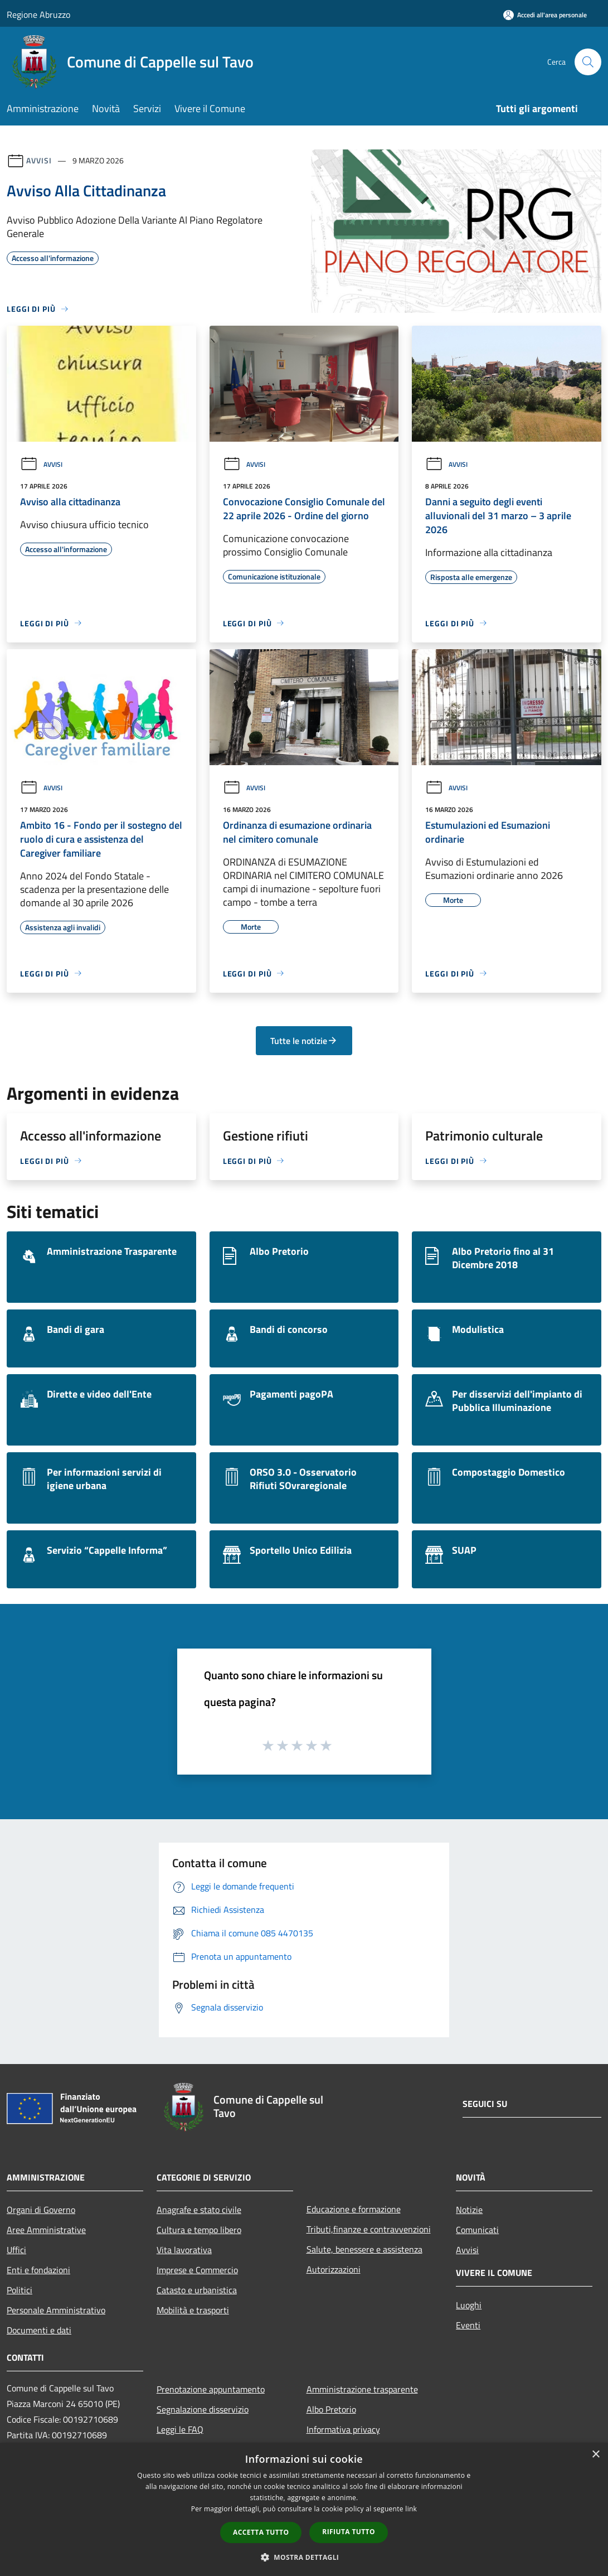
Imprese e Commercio (197, 2270)
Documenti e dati (39, 2330)
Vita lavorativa (184, 2249)
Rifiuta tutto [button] (348, 2531)
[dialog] (304, 2509)
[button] (304, 2557)
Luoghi (468, 2305)
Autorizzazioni (334, 2269)
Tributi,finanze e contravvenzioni (369, 2229)
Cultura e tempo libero (199, 2229)
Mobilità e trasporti (193, 2310)
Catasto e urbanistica (197, 2290)
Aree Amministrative (46, 2229)
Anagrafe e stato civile (199, 2209)
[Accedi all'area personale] (545, 15)
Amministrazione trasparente (362, 2389)
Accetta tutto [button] (261, 2532)
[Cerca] (588, 62)
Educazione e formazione (354, 2209)
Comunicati (477, 2229)
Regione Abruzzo (38, 14)
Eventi (468, 2325)
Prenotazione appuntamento (211, 2389)
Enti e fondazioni (38, 2270)
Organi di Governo (41, 2209)
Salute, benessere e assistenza (364, 2249)
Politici (19, 2290)
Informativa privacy (343, 2429)
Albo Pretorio (331, 2409)
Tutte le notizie (304, 1040)
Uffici (16, 2249)
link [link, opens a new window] (411, 2509)
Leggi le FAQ (180, 2429)
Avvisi (38, 160)
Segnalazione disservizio (203, 2409)
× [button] (595, 2455)
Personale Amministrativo (56, 2310)
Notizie (469, 2209)
